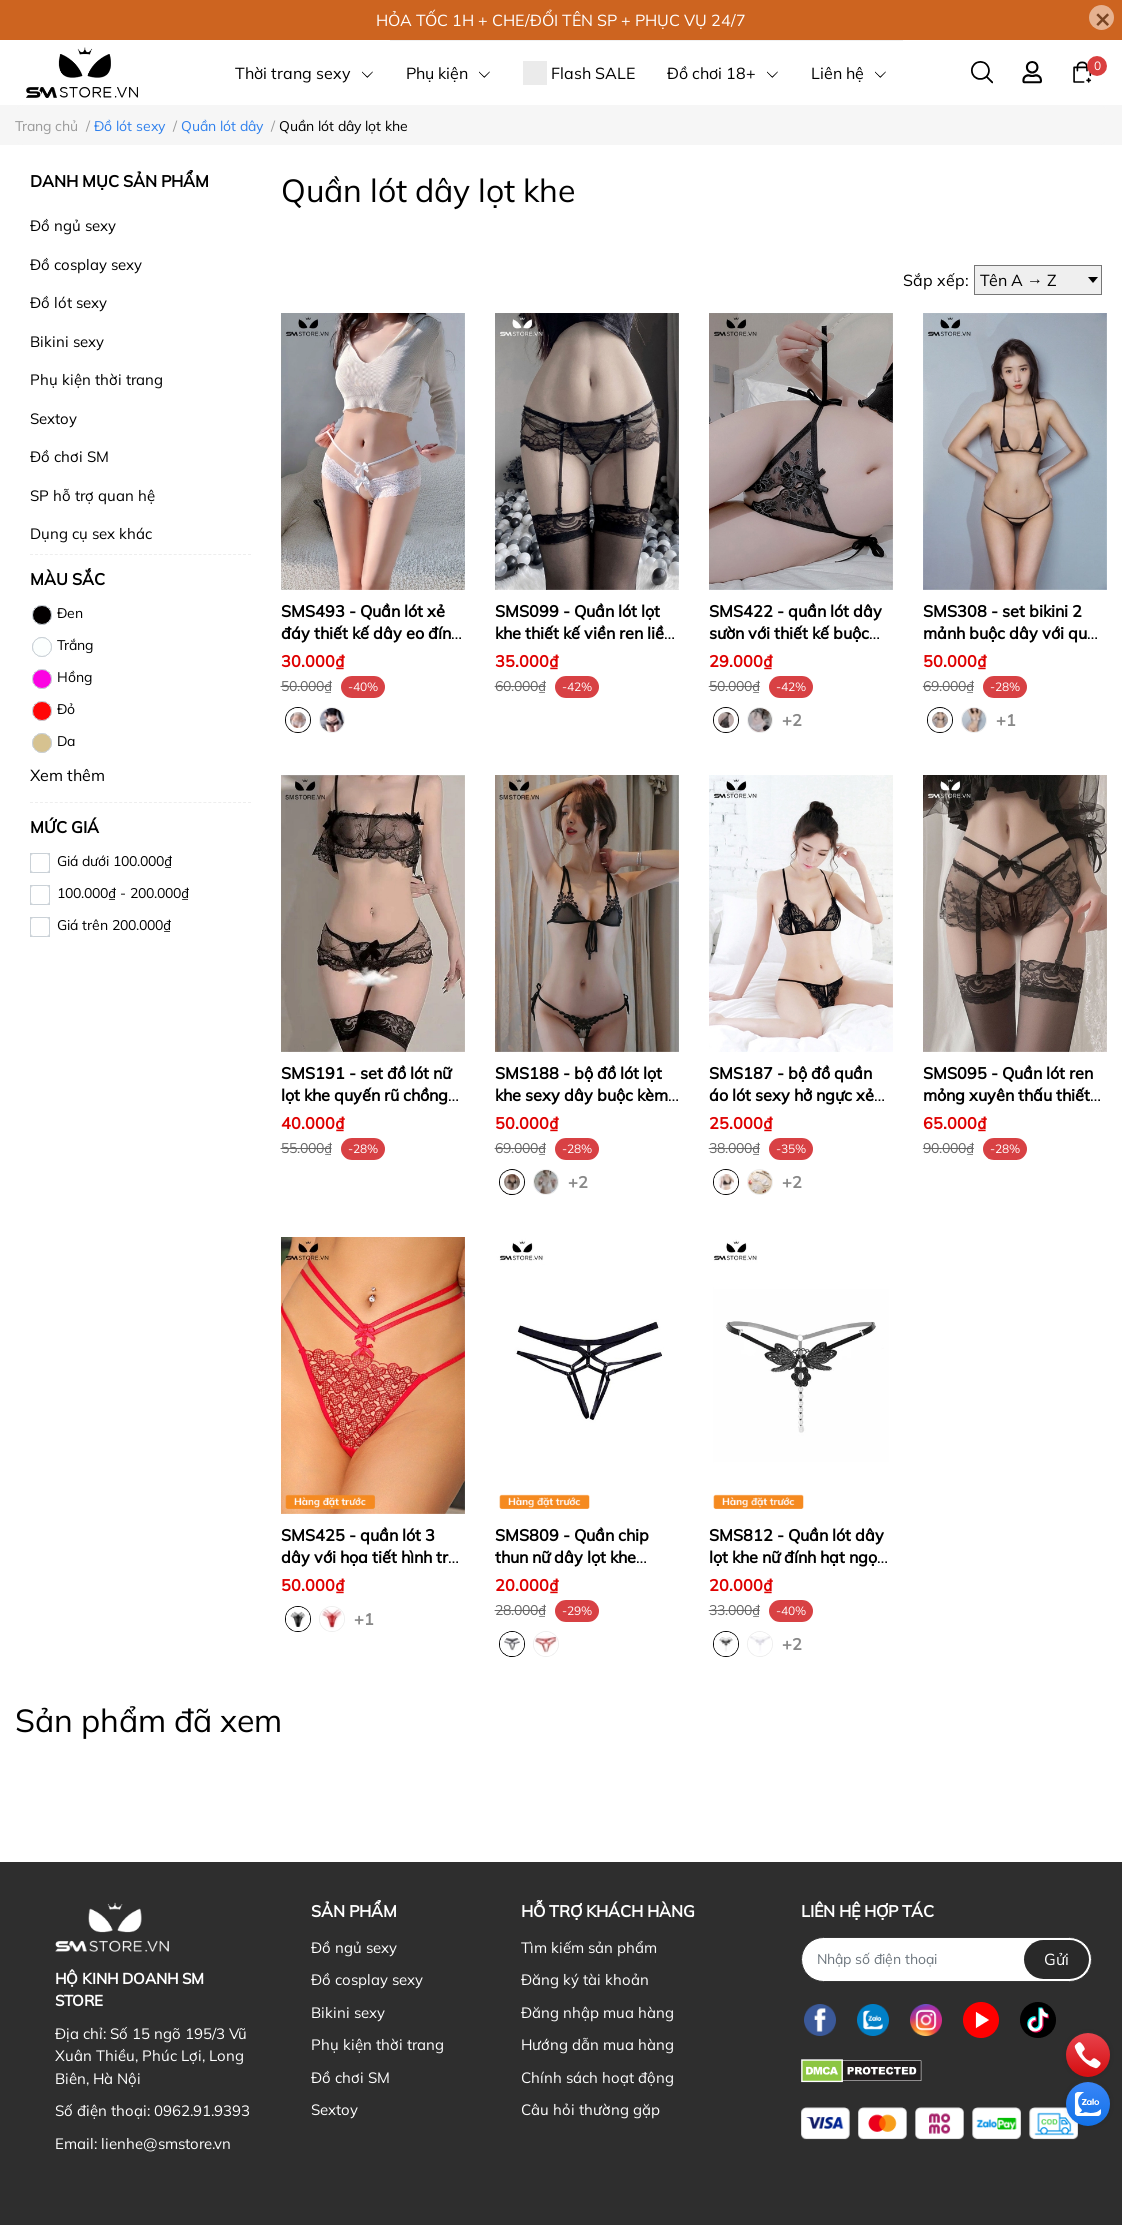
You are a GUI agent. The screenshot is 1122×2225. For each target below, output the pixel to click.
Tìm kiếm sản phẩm (589, 1947)
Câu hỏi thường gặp (590, 2109)
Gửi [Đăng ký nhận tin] (1056, 1959)
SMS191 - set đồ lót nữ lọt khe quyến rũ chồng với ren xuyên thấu (366, 1095)
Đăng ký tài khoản (585, 1979)
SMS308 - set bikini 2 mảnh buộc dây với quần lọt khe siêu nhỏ (1014, 633)
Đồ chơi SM (69, 456)
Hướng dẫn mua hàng (597, 2044)
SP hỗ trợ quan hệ (92, 495)
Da (52, 743)
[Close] (1101, 17)
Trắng (61, 647)
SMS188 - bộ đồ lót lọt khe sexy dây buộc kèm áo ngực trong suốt (581, 1095)
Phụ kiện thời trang (96, 379)
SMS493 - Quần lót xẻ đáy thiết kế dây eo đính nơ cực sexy (370, 633)
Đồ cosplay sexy (86, 264)
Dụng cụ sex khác (91, 533)
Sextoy (53, 418)
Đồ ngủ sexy (73, 225)
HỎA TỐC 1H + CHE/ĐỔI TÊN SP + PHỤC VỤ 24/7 (561, 20)
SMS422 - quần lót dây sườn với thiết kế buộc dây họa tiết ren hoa (795, 633)
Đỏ (52, 711)
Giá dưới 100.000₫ (114, 861)
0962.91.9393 (202, 2110)
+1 (1008, 719)
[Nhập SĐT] (946, 1959)
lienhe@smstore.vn (166, 2143)
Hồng (61, 679)
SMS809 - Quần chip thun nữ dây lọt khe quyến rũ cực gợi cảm (573, 1557)
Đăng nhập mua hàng (597, 2012)
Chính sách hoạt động (597, 2077)
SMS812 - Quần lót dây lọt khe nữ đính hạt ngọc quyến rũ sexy (797, 1557)
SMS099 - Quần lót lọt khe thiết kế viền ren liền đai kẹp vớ (584, 633)
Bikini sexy (67, 341)
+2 (794, 719)
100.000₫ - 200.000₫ (123, 893)
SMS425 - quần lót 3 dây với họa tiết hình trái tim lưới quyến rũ (371, 1557)
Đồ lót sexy (68, 302)
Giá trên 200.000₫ (114, 925)
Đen (56, 615)
